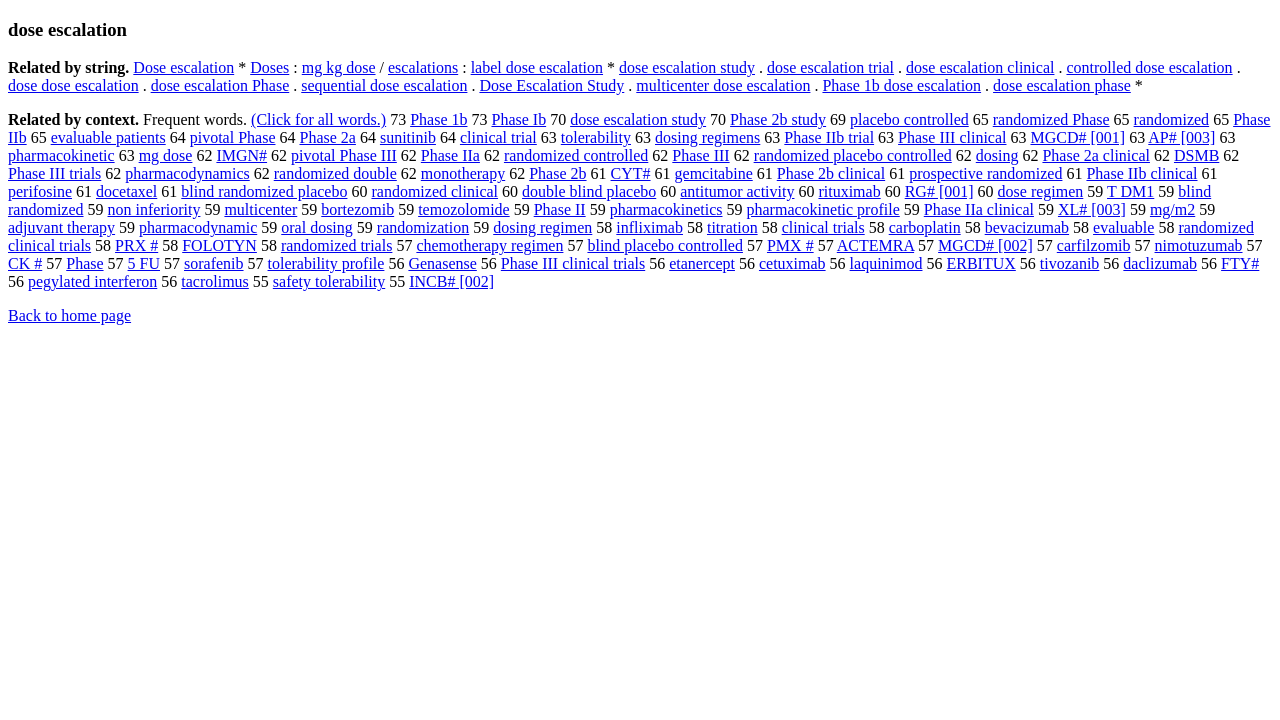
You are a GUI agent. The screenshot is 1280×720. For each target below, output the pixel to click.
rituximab (849, 191)
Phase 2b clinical (831, 173)
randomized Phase (1051, 119)
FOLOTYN (219, 245)
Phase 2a (327, 137)
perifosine (40, 191)
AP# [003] (1181, 137)
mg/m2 (1172, 209)
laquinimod (886, 263)
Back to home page (69, 315)
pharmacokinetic (61, 155)
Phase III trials (54, 173)
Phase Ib (518, 119)
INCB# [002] (451, 281)
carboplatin (925, 227)
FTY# (1240, 263)
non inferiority (154, 209)
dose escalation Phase (220, 85)
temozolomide (464, 209)
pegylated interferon (92, 281)
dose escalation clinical (980, 67)
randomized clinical (434, 191)
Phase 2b (557, 173)
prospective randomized (985, 173)
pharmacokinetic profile (823, 209)
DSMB (1196, 155)
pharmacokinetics (666, 209)
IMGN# (241, 155)
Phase (84, 263)
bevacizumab (1027, 227)
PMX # (790, 245)
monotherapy (463, 173)
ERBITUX (980, 263)
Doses (269, 67)
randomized (1172, 119)
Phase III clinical (952, 137)
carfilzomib (1094, 245)
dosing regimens (707, 137)
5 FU (144, 263)
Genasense (442, 263)
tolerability (596, 137)
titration (732, 227)
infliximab (649, 227)
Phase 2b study (778, 119)
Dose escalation (183, 67)
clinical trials (823, 227)
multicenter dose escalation (723, 85)
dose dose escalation (73, 85)
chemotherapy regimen (489, 245)
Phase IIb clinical (1141, 173)
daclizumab (1160, 263)
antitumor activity (737, 191)
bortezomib (357, 209)
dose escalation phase (1062, 85)
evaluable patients (108, 137)
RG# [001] (939, 191)
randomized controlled (576, 155)
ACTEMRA (875, 245)
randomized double (335, 173)
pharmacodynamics (187, 173)
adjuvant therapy (61, 227)
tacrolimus (215, 281)
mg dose (166, 155)
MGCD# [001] (1077, 137)
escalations (423, 67)
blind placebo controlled (665, 245)
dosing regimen (542, 227)
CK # (25, 263)
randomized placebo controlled (853, 155)
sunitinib (408, 137)
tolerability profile (326, 263)
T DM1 (1130, 191)
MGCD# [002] (985, 245)
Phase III (700, 155)
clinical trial (498, 137)
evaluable (1123, 227)
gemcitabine (714, 173)
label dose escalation (537, 67)
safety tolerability (329, 281)
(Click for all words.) (318, 119)
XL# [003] (1092, 209)
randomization (423, 227)
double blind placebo (589, 191)
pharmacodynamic (198, 227)
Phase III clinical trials (573, 263)
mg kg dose (339, 67)
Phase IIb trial (829, 137)
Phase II (560, 209)
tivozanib (1070, 263)
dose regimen (1041, 191)
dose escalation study (687, 67)
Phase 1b (438, 119)
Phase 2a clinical (1096, 155)
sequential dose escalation (384, 85)
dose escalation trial (830, 67)
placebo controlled (909, 119)
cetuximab (792, 263)
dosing (997, 155)
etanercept (702, 263)
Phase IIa (450, 155)
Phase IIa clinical (979, 209)
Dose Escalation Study (551, 85)
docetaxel (126, 191)
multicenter (260, 209)
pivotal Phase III (344, 155)
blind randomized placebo (264, 191)
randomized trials (337, 245)
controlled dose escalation (1149, 67)
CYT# (631, 173)
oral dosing (317, 227)
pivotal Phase (233, 137)
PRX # (136, 245)
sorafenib (214, 263)
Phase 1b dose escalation (901, 85)
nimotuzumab (1199, 245)
